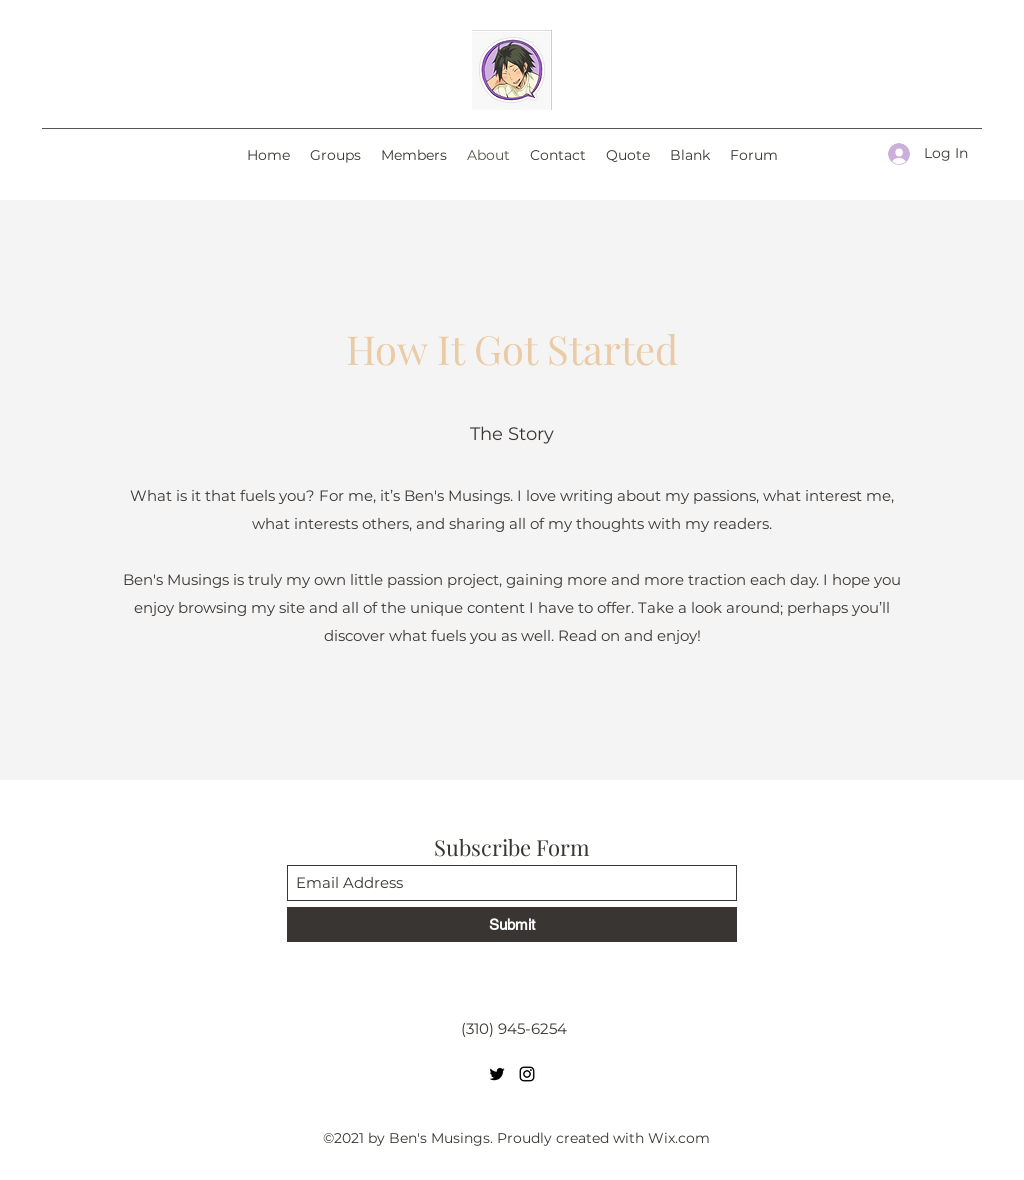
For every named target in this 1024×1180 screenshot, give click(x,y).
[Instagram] (527, 1074)
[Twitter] (497, 1074)
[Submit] (512, 924)
